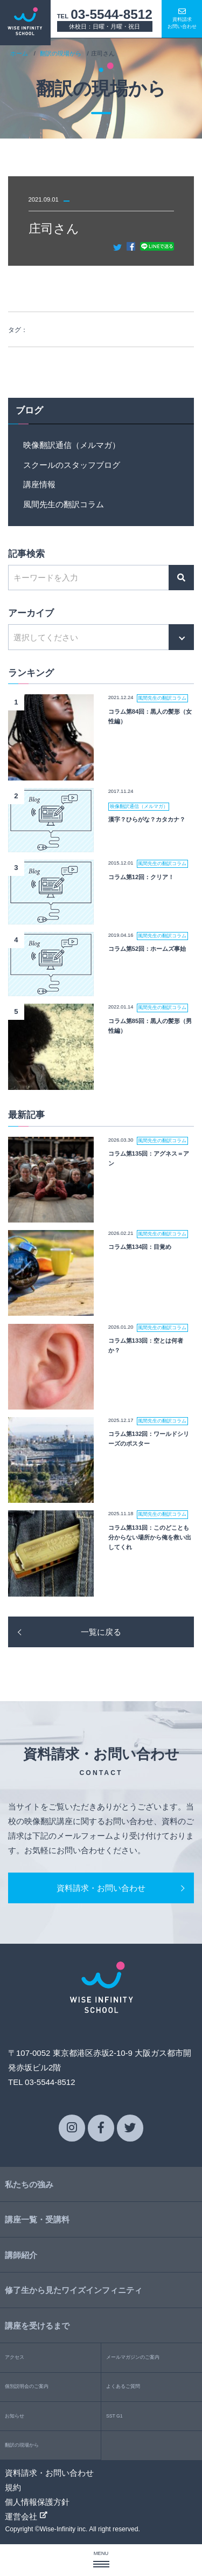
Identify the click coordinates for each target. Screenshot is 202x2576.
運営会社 (26, 2516)
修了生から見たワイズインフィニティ (73, 2290)
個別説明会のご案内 (26, 2386)
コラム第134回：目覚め (140, 1247)
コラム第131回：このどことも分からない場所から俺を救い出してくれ (149, 1537)
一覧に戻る (101, 1631)
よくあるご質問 (123, 2386)
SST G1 (114, 2416)
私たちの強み (29, 2184)
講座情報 (39, 484)
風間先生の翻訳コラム (63, 504)
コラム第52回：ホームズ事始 (147, 948)
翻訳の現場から (60, 53)
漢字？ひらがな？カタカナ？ (146, 819)
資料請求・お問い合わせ (101, 1888)
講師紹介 (21, 2255)
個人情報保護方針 (37, 2501)
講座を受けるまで (37, 2325)
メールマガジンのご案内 (132, 2357)
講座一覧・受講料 (37, 2219)
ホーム (19, 53)
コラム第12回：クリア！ (141, 877)
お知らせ (14, 2416)
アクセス (14, 2357)
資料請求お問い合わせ (182, 18)
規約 (13, 2487)
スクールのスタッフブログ (71, 464)
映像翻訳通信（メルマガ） (71, 445)
